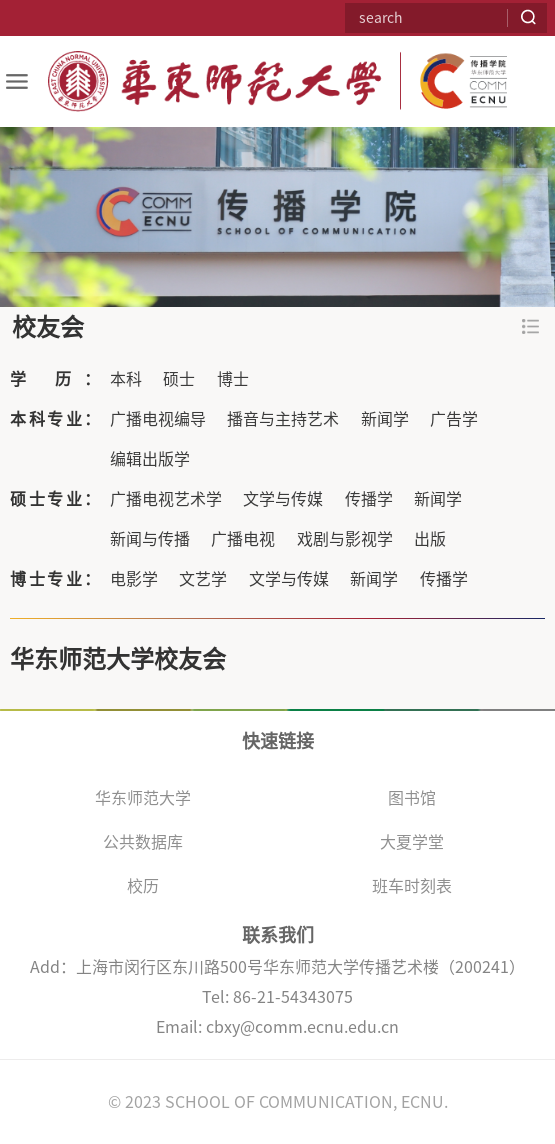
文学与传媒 (283, 499)
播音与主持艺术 (283, 419)
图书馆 (412, 798)
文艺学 (203, 579)
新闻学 (385, 419)
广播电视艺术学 (166, 499)
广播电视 (243, 539)
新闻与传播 (150, 539)
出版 (430, 539)
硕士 (179, 379)
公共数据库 (143, 842)
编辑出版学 (150, 459)
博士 (233, 379)
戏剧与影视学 (345, 539)
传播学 (369, 499)
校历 (143, 886)
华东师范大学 (143, 798)
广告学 (454, 419)
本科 (126, 379)
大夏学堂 (412, 842)
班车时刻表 (412, 886)
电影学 (134, 579)
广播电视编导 (158, 419)
